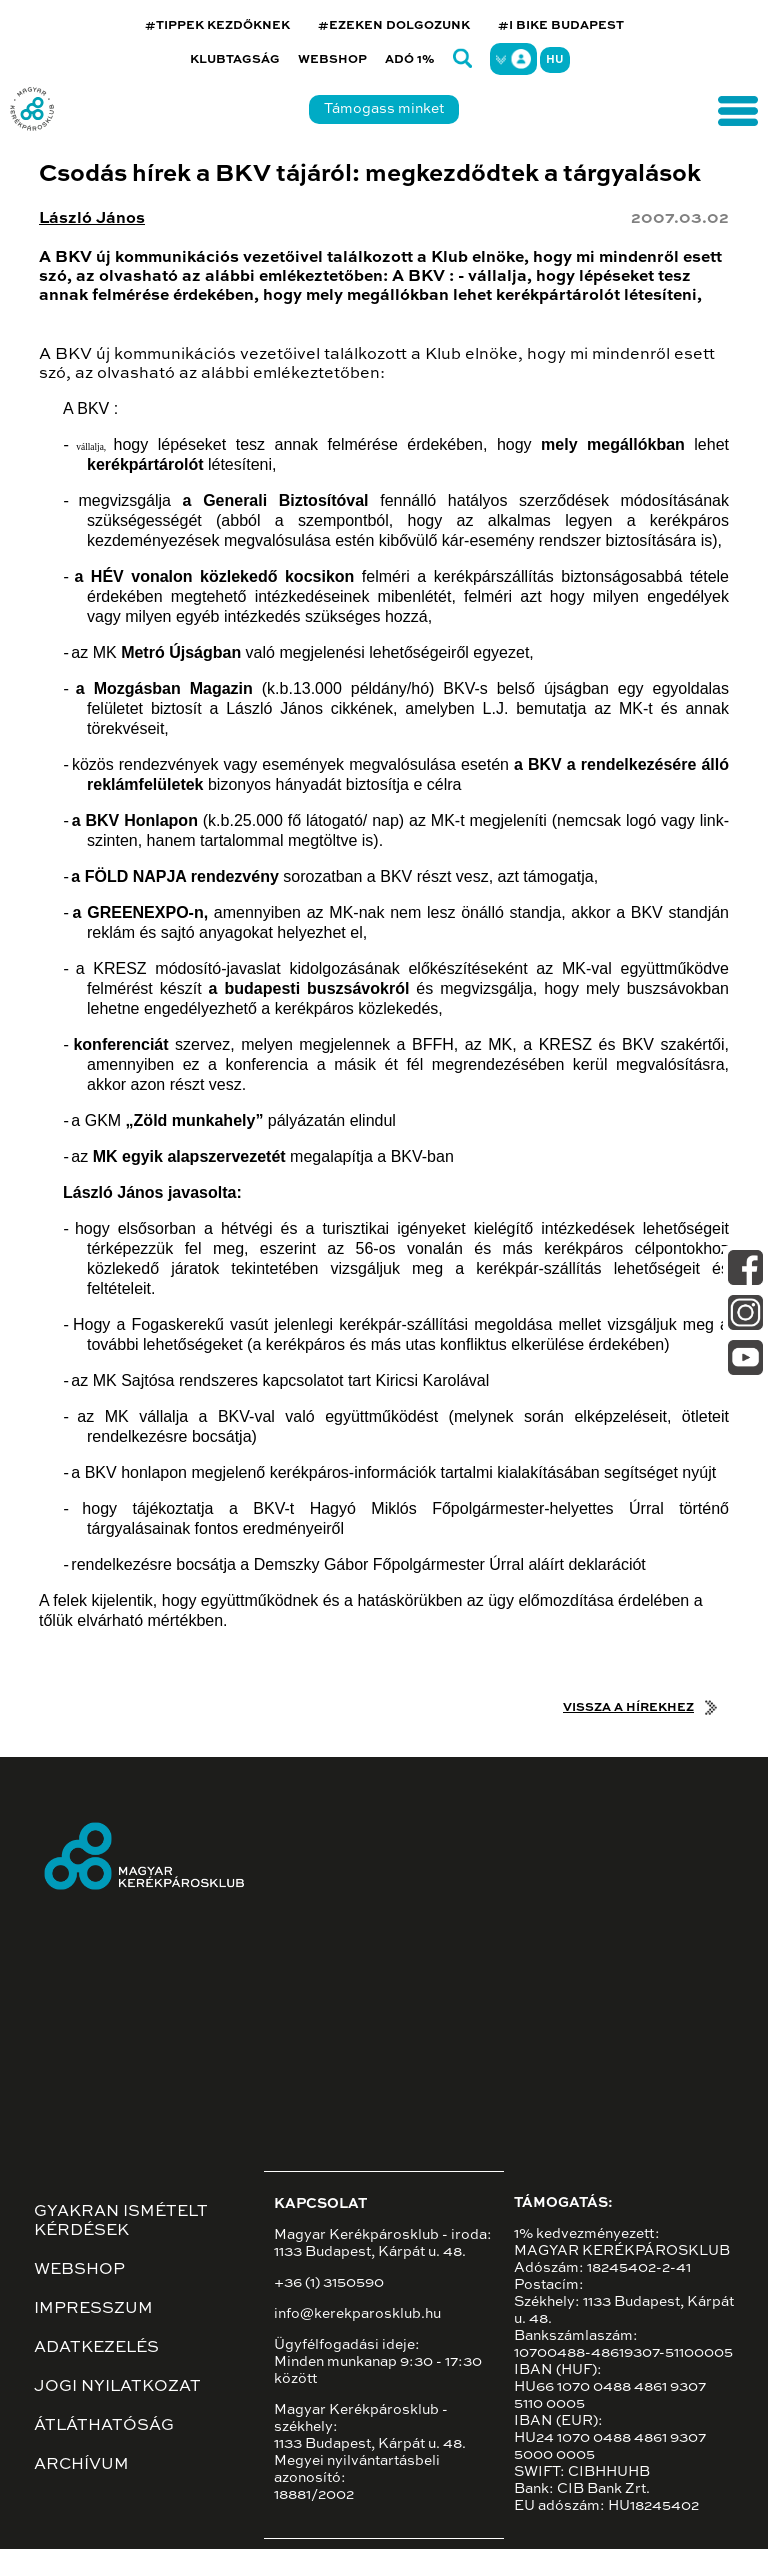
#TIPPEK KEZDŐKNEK (217, 26)
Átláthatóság (104, 2426)
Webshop (332, 60)
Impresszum (93, 2309)
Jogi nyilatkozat (117, 2387)
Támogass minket (384, 109)
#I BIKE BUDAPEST (561, 26)
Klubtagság (235, 60)
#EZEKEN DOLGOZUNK (394, 26)
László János (92, 219)
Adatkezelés (96, 2348)
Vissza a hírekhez (628, 1708)
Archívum (81, 2465)
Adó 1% (410, 60)
